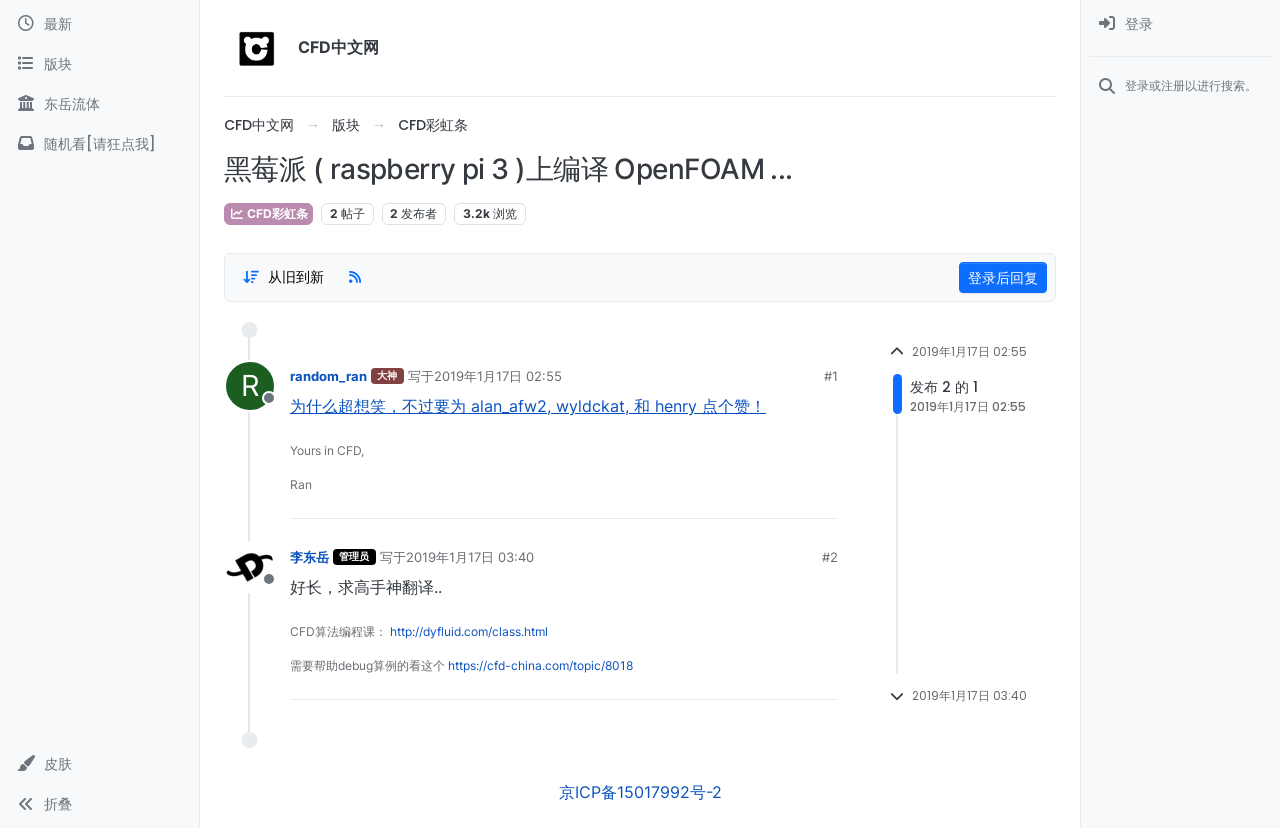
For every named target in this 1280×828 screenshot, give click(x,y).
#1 (831, 376)
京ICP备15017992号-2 (640, 792)
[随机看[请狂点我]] (99, 144)
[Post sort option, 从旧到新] (283, 277)
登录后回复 (1003, 277)
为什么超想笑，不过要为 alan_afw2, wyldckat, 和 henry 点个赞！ (528, 406)
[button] (99, 764)
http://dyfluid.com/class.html (469, 631)
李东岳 (309, 557)
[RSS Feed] (355, 277)
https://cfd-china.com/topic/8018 (540, 665)
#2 (830, 557)
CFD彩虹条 (268, 213)
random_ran (328, 376)
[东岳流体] (99, 104)
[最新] (99, 24)
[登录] (1180, 24)
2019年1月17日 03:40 (470, 557)
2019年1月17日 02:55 (498, 376)
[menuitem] (1180, 24)
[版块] (99, 64)
